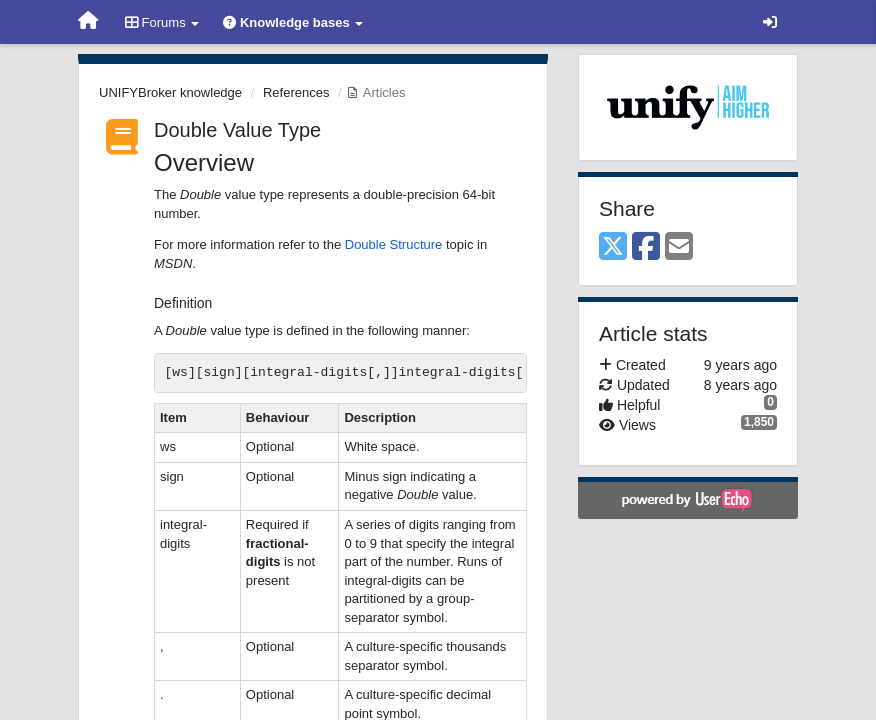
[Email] (679, 247)
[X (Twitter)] (613, 247)
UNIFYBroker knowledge (170, 92)
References (296, 92)
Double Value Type (237, 130)
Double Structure (394, 244)
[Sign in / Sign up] (770, 22)
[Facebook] (646, 247)
